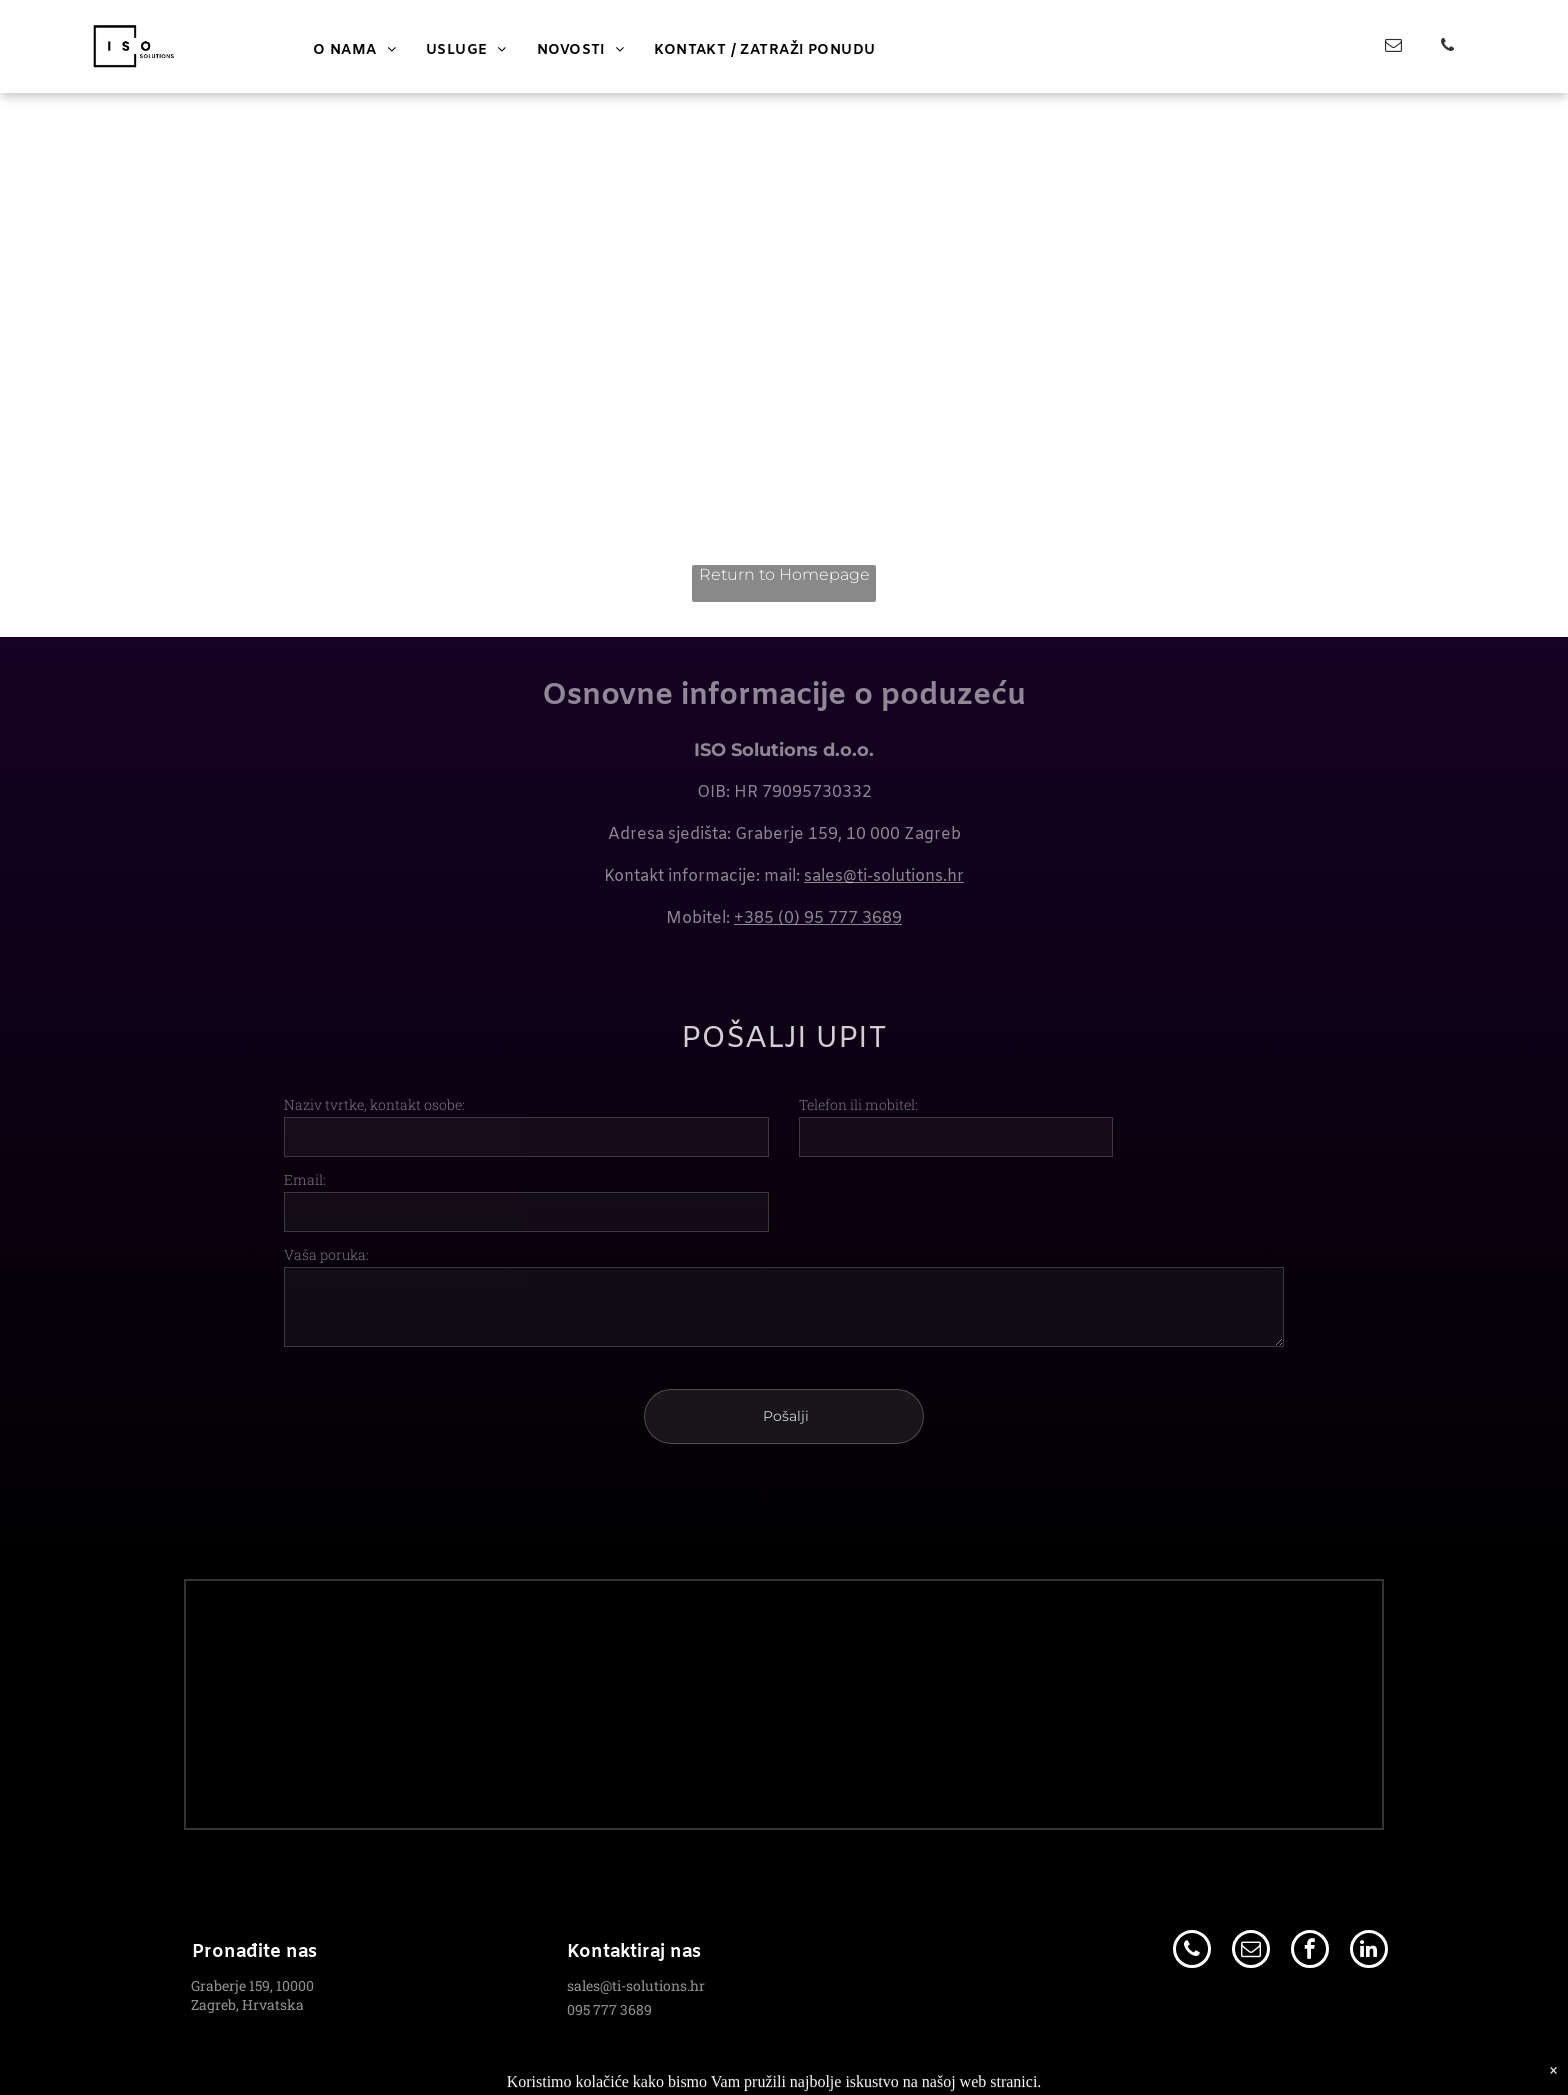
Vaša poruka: (326, 1254)
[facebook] (1310, 1951)
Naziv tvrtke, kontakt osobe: (374, 1104)
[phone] (1447, 48)
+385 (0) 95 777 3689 (818, 918)
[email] (1393, 48)
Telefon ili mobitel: (858, 1104)
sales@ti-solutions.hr (884, 876)
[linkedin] (1369, 1951)
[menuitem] (354, 50)
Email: (305, 1179)
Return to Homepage (784, 574)
